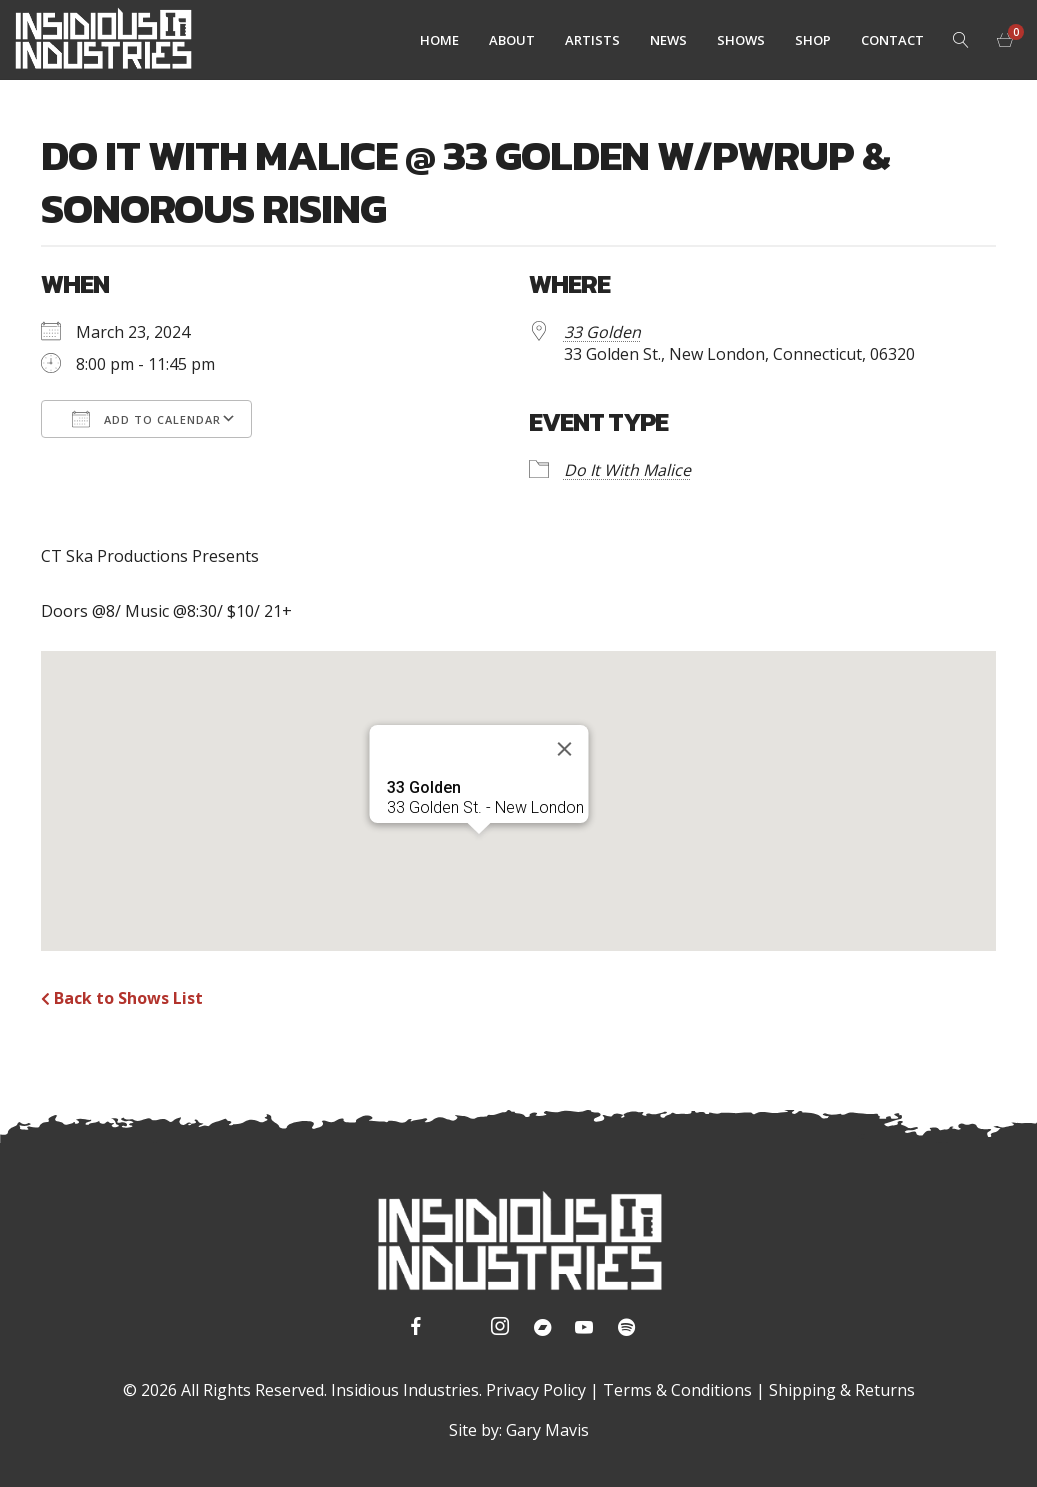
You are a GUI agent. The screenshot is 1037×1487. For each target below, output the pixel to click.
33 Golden (602, 332)
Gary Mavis (547, 1430)
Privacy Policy (536, 1390)
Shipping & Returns (842, 1390)
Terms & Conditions (677, 1390)
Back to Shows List (122, 998)
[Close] (564, 749)
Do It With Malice (627, 470)
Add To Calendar (146, 419)
